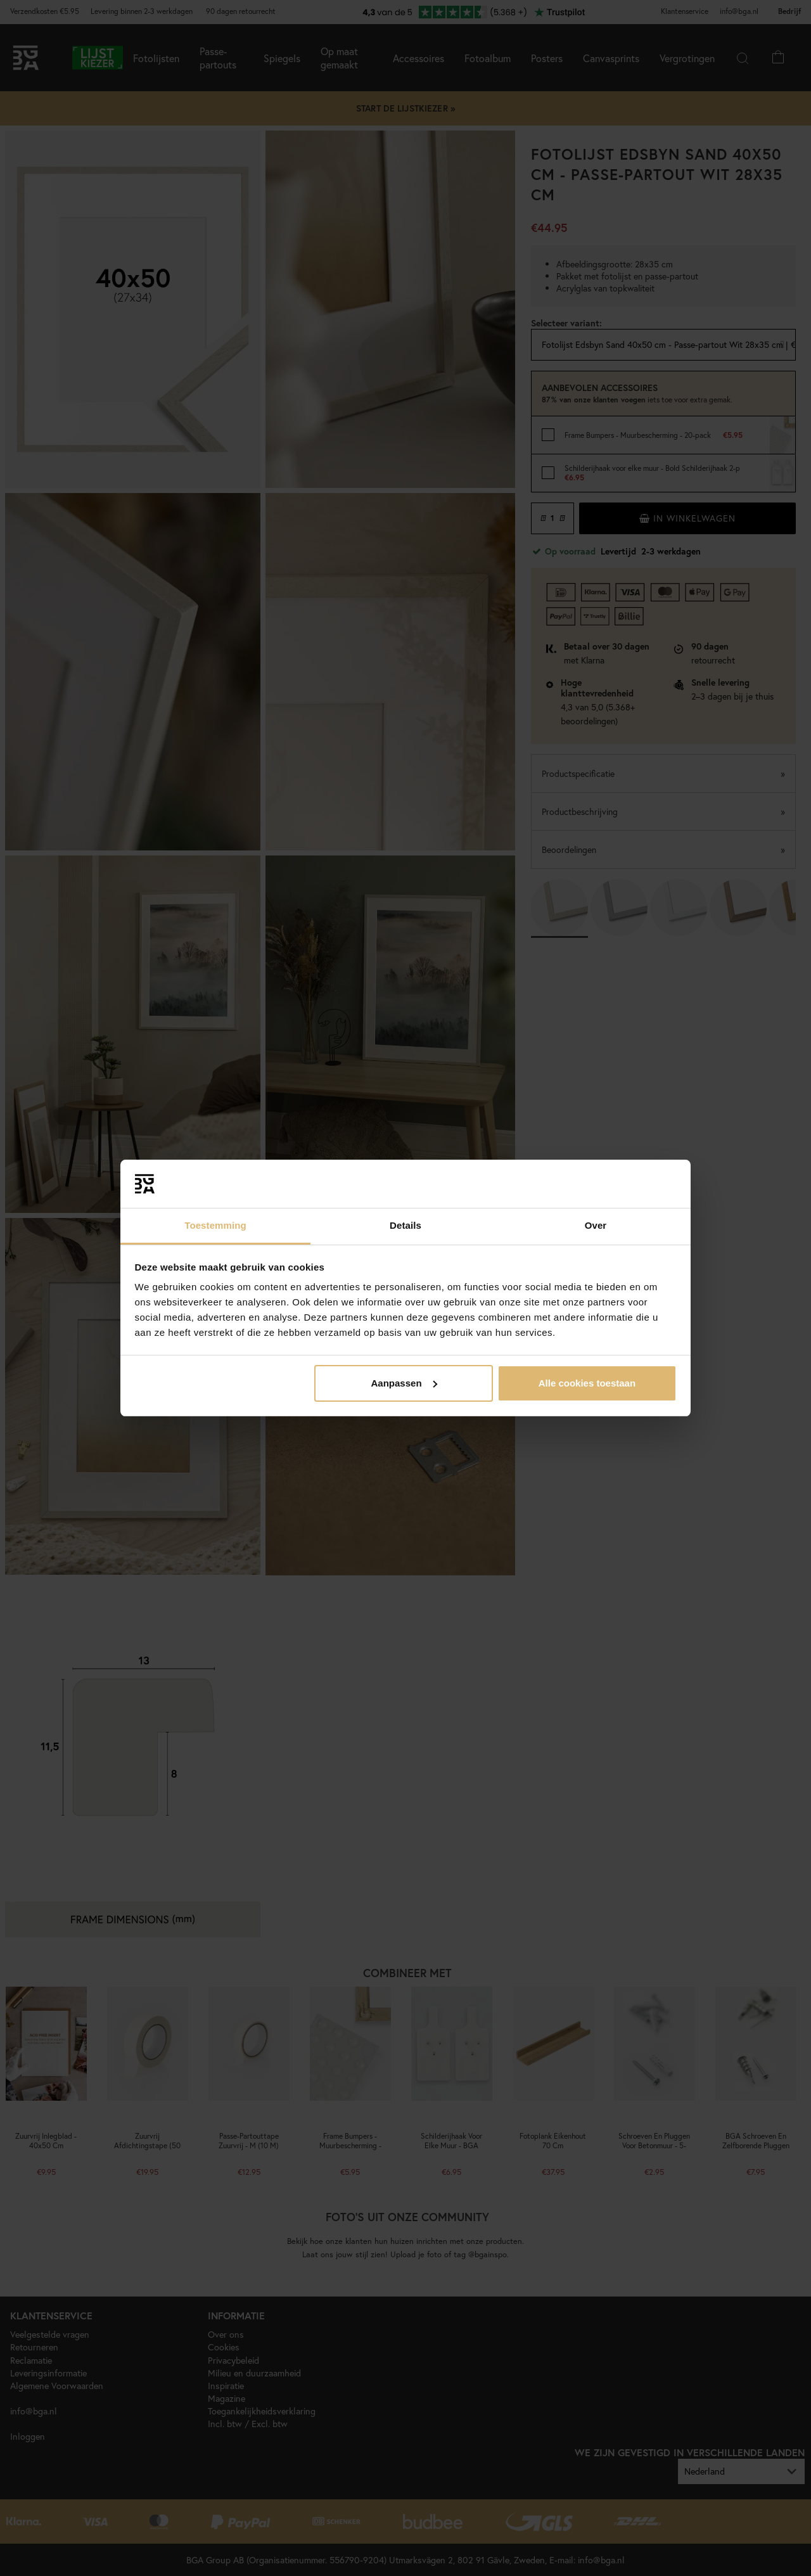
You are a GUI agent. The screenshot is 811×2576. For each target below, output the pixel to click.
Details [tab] (405, 1225)
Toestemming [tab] (215, 1225)
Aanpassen (404, 1383)
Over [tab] (596, 1225)
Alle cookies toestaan (587, 1383)
